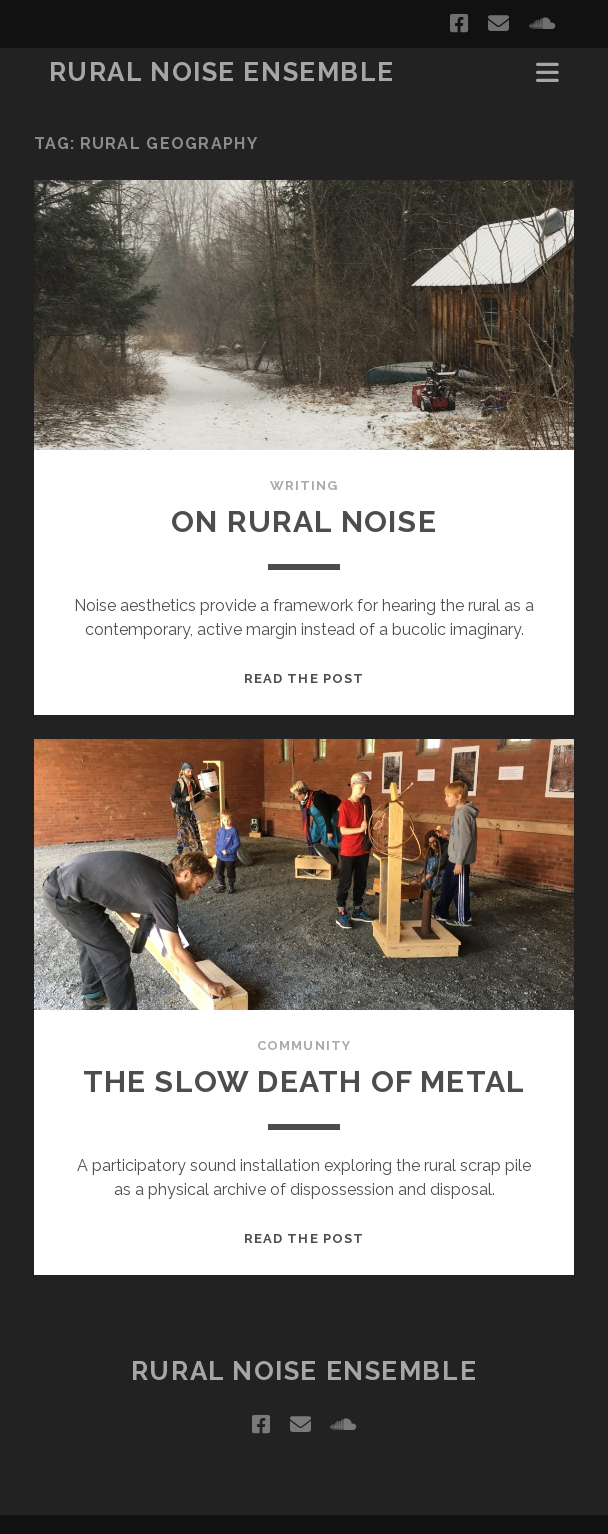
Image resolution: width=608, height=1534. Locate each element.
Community (303, 1045)
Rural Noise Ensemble (222, 72)
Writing (304, 485)
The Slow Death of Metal (304, 1081)
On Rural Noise (304, 521)
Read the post (304, 678)
